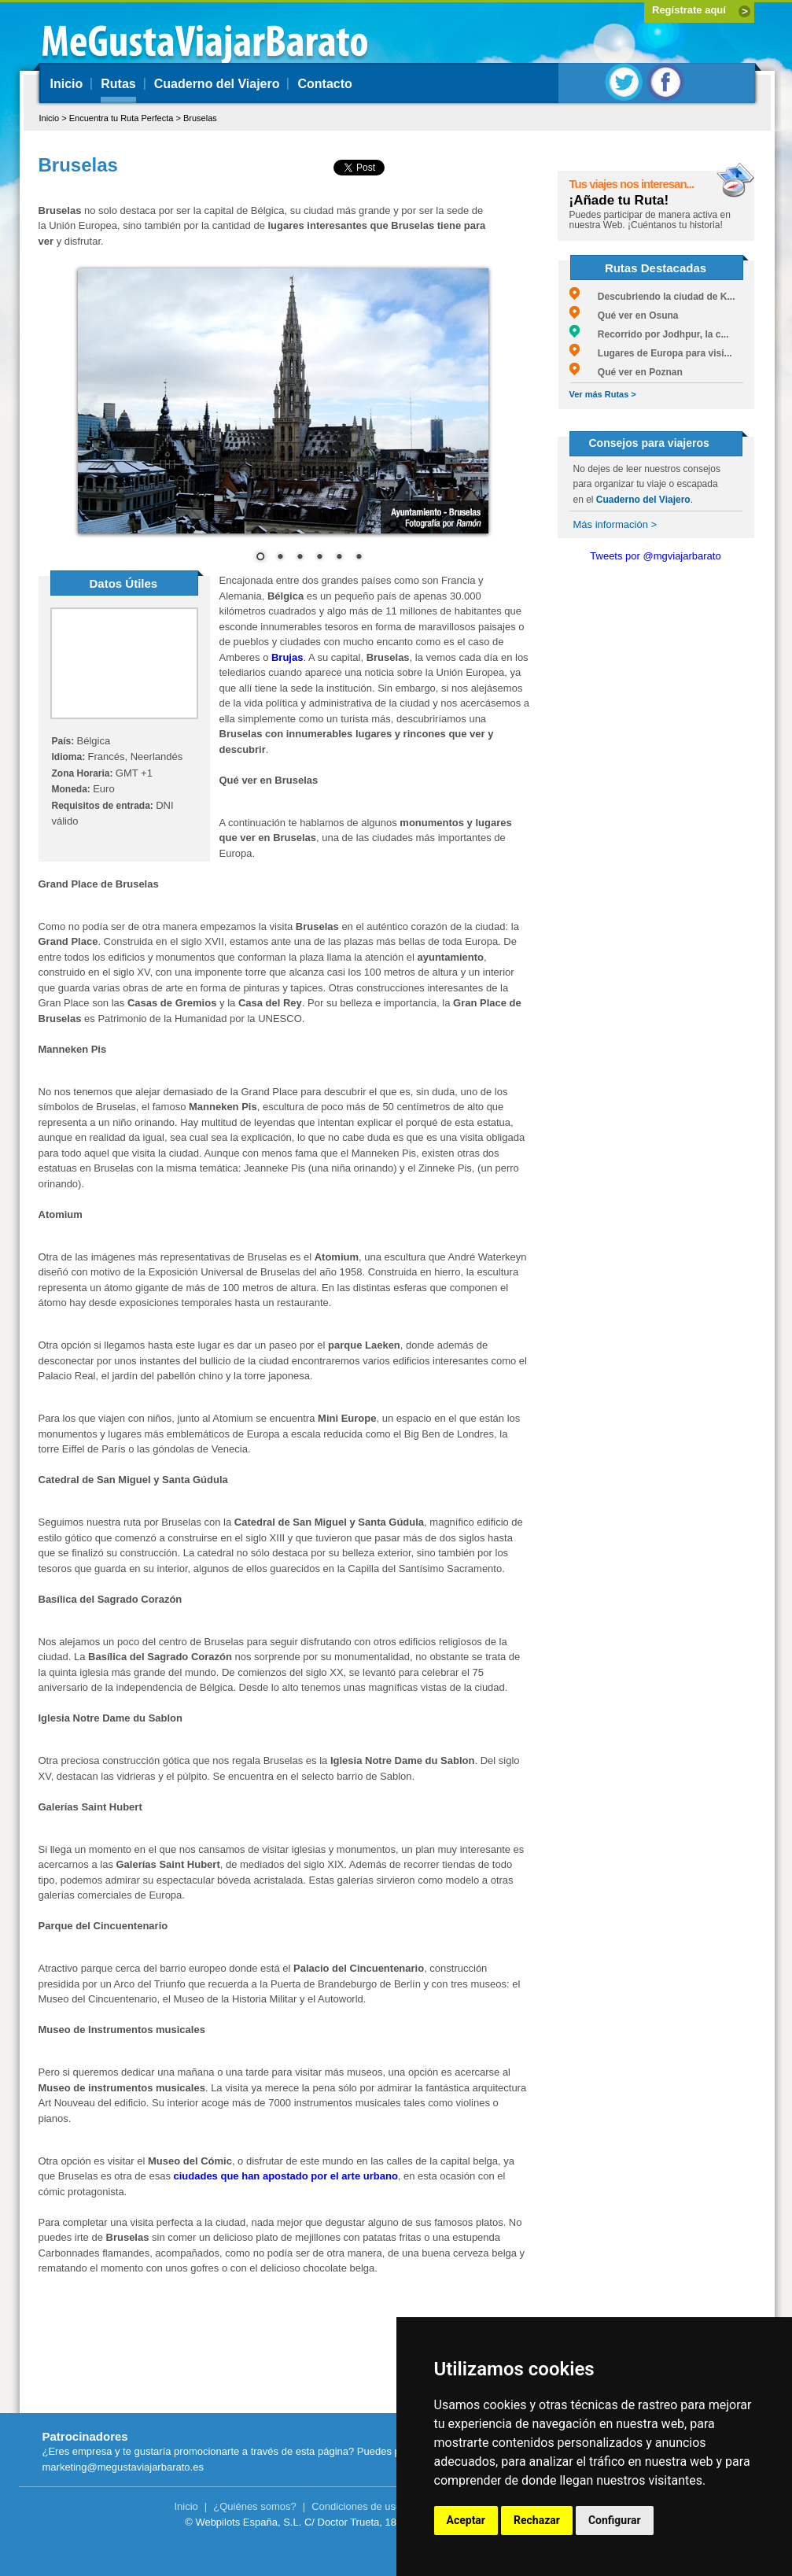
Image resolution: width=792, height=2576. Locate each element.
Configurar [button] (614, 2520)
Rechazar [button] (537, 2520)
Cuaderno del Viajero (217, 83)
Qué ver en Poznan (626, 372)
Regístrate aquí (689, 10)
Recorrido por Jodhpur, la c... (649, 334)
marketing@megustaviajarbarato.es (123, 2467)
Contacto (324, 83)
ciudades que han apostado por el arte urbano (286, 2176)
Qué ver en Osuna (624, 315)
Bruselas (200, 118)
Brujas (287, 657)
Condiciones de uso (356, 2506)
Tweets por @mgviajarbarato (655, 556)
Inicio (66, 83)
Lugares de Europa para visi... (650, 353)
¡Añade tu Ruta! (619, 200)
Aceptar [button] (466, 2520)
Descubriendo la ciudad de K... (652, 296)
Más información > (615, 524)
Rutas (118, 83)
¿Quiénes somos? (255, 2506)
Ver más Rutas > (602, 394)
